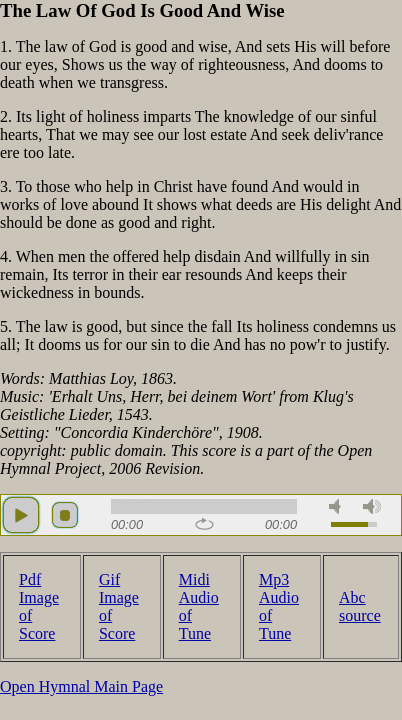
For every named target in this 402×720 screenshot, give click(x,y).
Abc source (360, 606)
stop (65, 515)
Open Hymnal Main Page (81, 686)
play (21, 515)
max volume (372, 506)
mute (338, 506)
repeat (204, 524)
